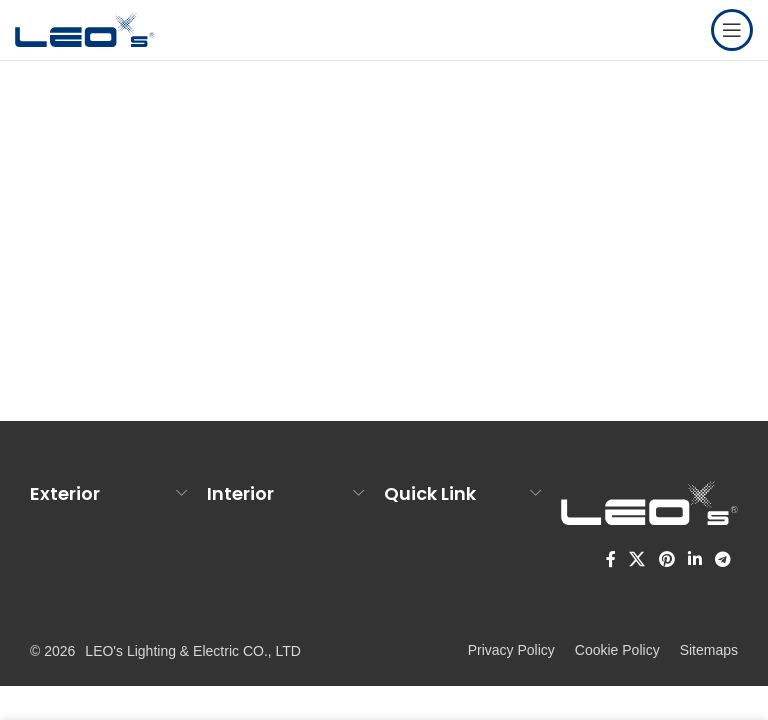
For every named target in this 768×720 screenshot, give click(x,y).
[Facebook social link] (611, 560)
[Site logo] (85, 28)
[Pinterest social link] (666, 560)
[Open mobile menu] (732, 30)
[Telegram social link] (723, 560)
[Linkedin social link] (694, 560)
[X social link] (637, 560)
